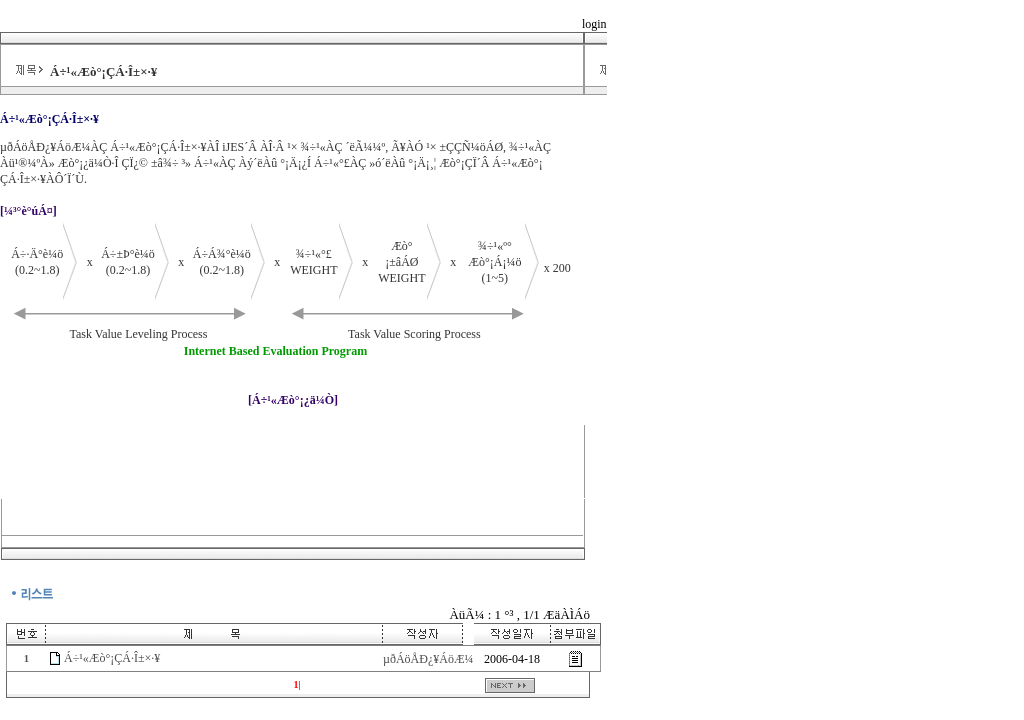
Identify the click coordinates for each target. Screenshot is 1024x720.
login (594, 24)
